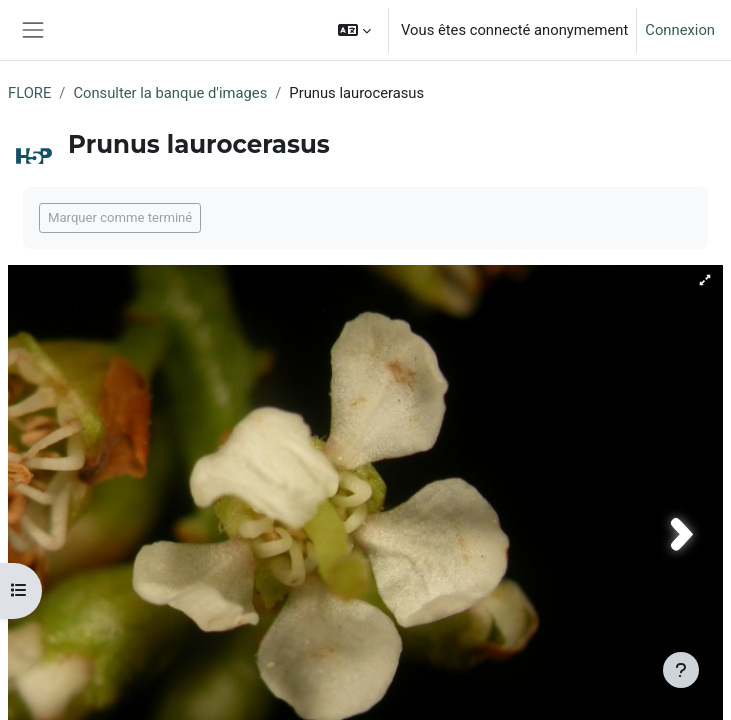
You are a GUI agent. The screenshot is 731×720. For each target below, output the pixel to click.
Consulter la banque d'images (170, 93)
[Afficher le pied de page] (681, 670)
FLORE (29, 93)
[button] (354, 30)
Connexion (680, 30)
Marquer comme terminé (120, 217)
